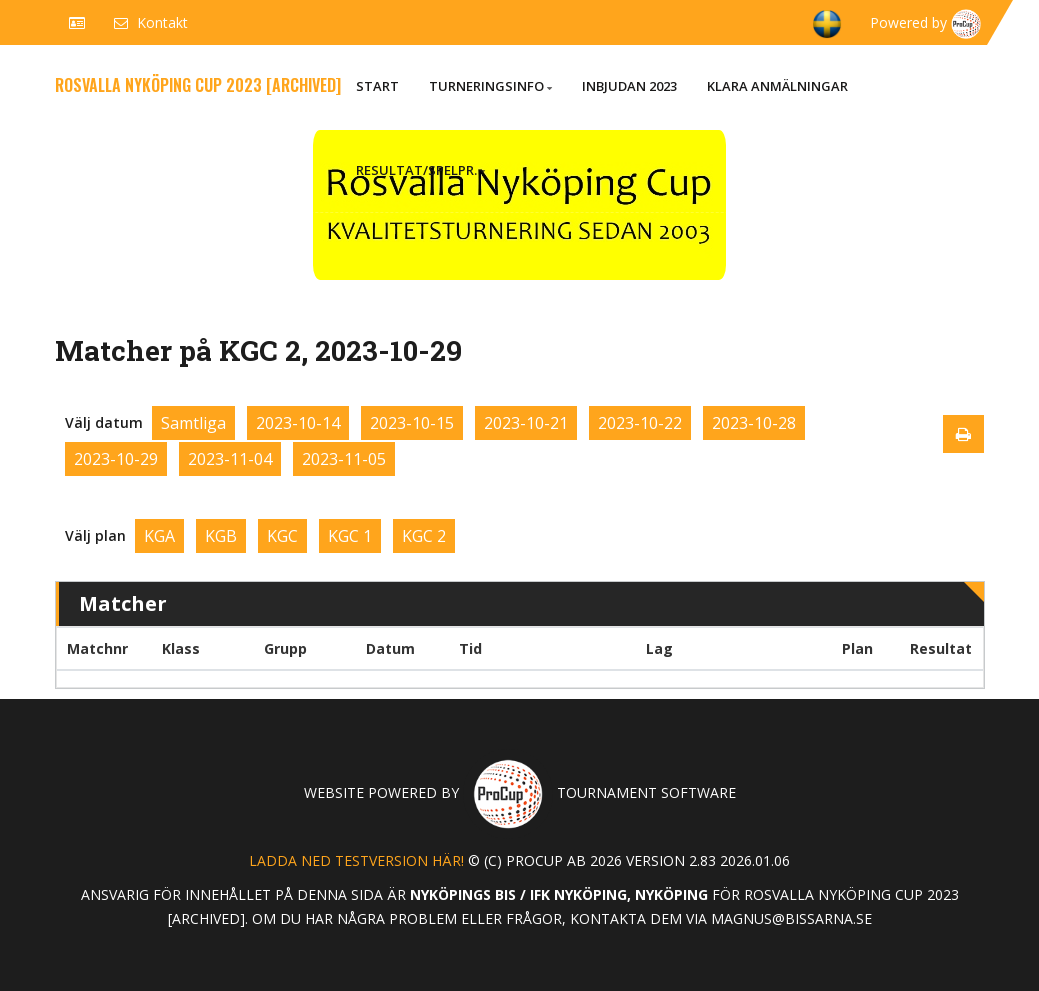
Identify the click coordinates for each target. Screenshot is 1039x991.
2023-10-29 (116, 459)
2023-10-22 (640, 423)
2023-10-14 (298, 423)
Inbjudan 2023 (629, 86)
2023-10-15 (412, 423)
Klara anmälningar (777, 86)
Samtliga (193, 423)
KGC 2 (424, 536)
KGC (282, 536)
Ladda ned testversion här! (356, 860)
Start (377, 86)
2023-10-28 (754, 423)
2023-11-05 (344, 459)
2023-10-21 (526, 423)
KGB (221, 536)
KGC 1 (350, 536)
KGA (159, 536)
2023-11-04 (230, 459)
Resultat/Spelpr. (420, 170)
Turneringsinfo (490, 86)
